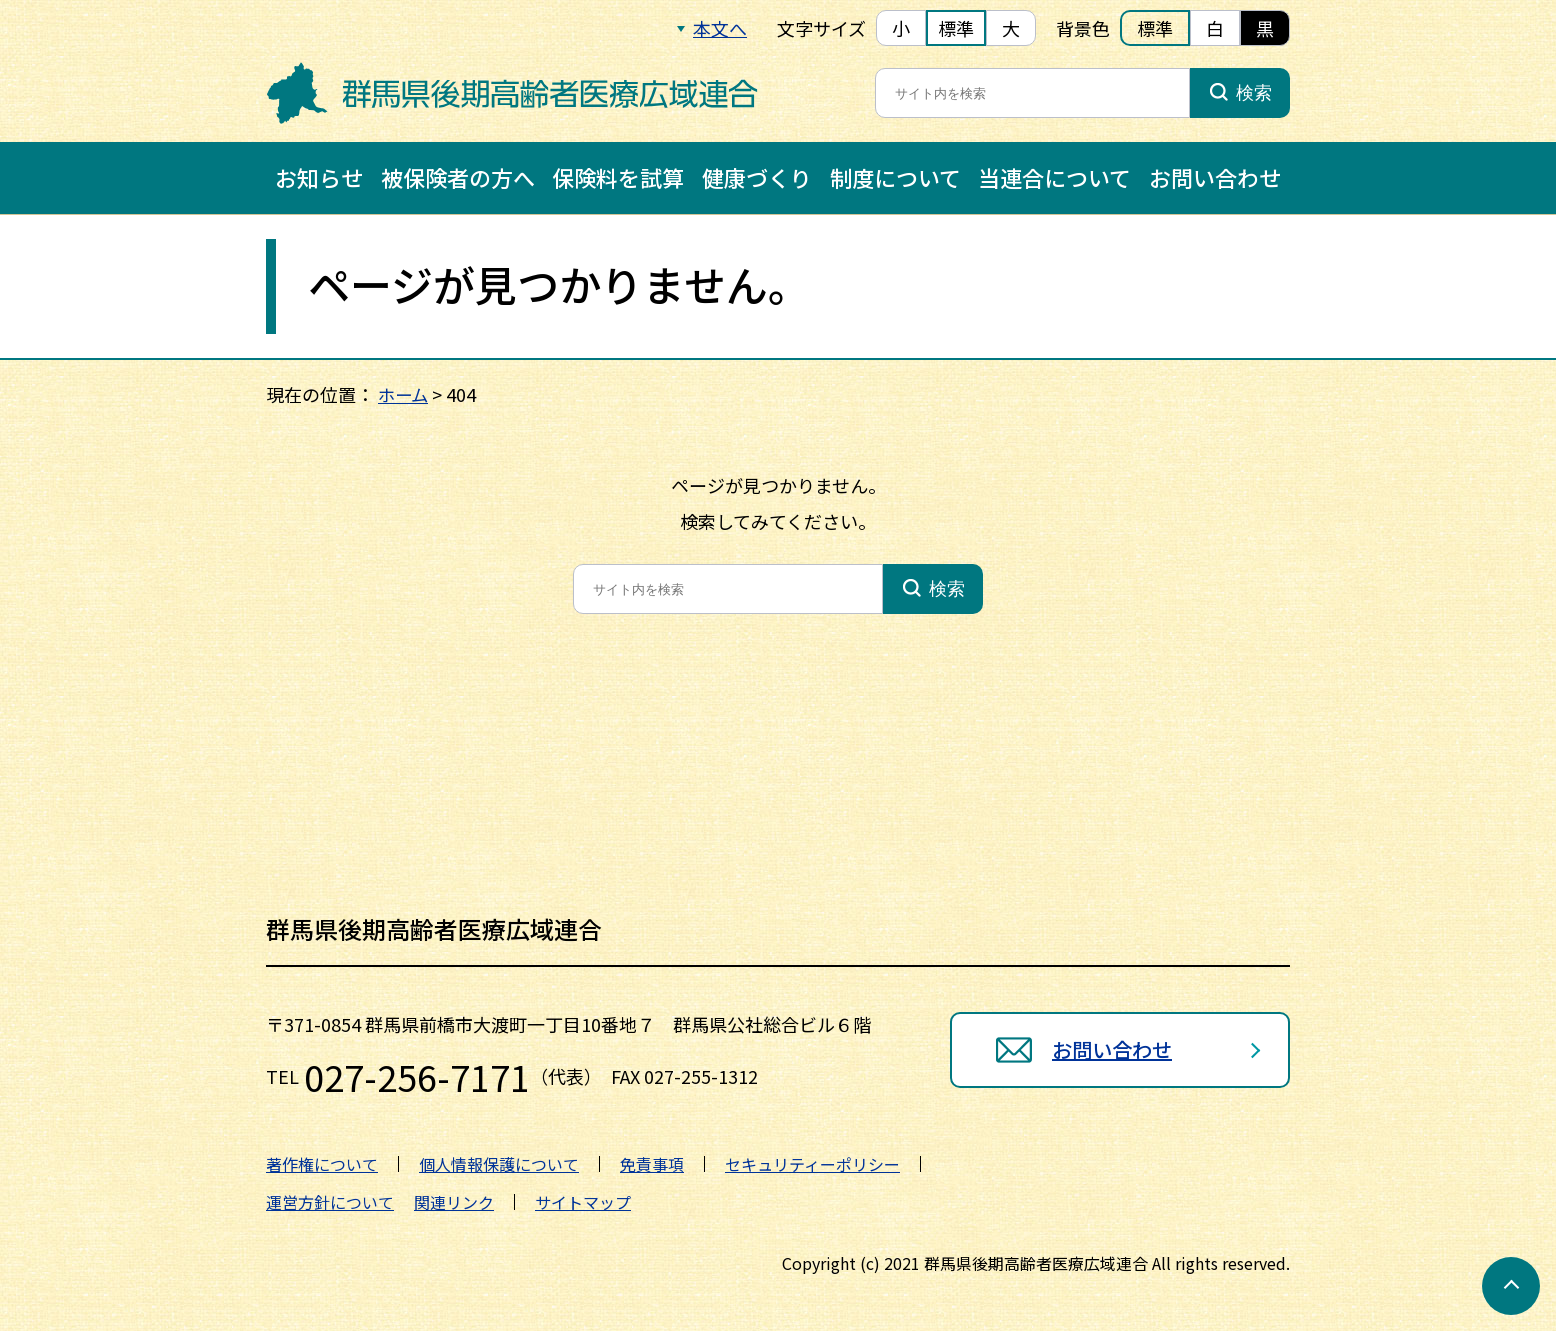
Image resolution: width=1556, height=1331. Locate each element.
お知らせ (319, 177)
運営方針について (330, 1202)
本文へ (720, 28)
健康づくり (757, 177)
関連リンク (454, 1202)
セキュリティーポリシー (812, 1164)
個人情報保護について (499, 1164)
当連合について (1054, 177)
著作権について (322, 1164)
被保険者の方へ (458, 177)
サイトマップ (583, 1202)
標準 (956, 28)
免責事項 (652, 1164)
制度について (895, 177)
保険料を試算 (618, 177)
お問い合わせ (1215, 177)
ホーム (404, 394)
